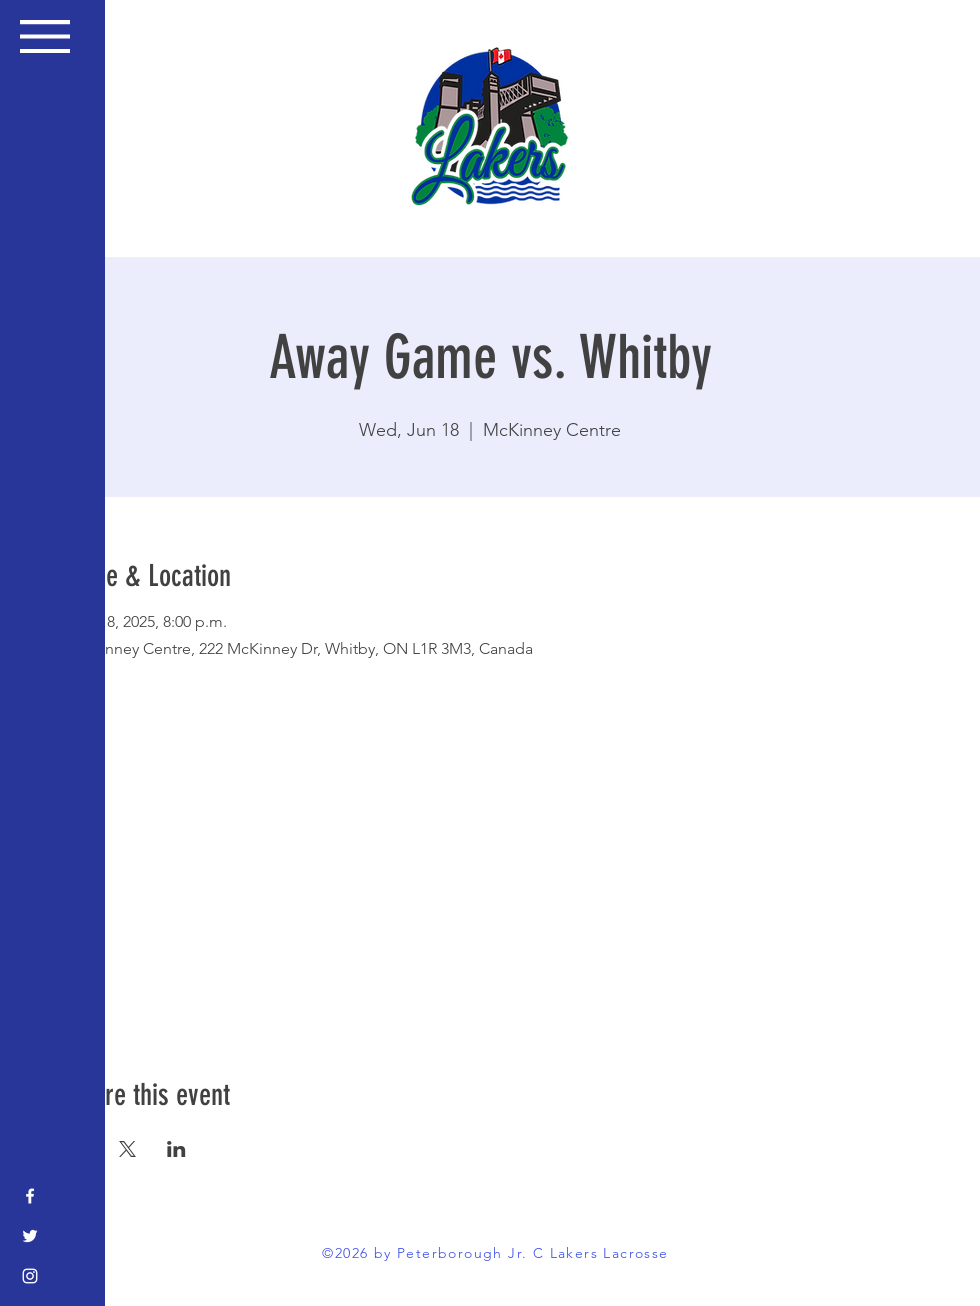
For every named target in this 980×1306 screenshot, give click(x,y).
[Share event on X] (127, 1149)
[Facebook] (30, 1196)
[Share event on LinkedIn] (176, 1149)
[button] (45, 36)
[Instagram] (30, 1276)
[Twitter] (30, 1236)
